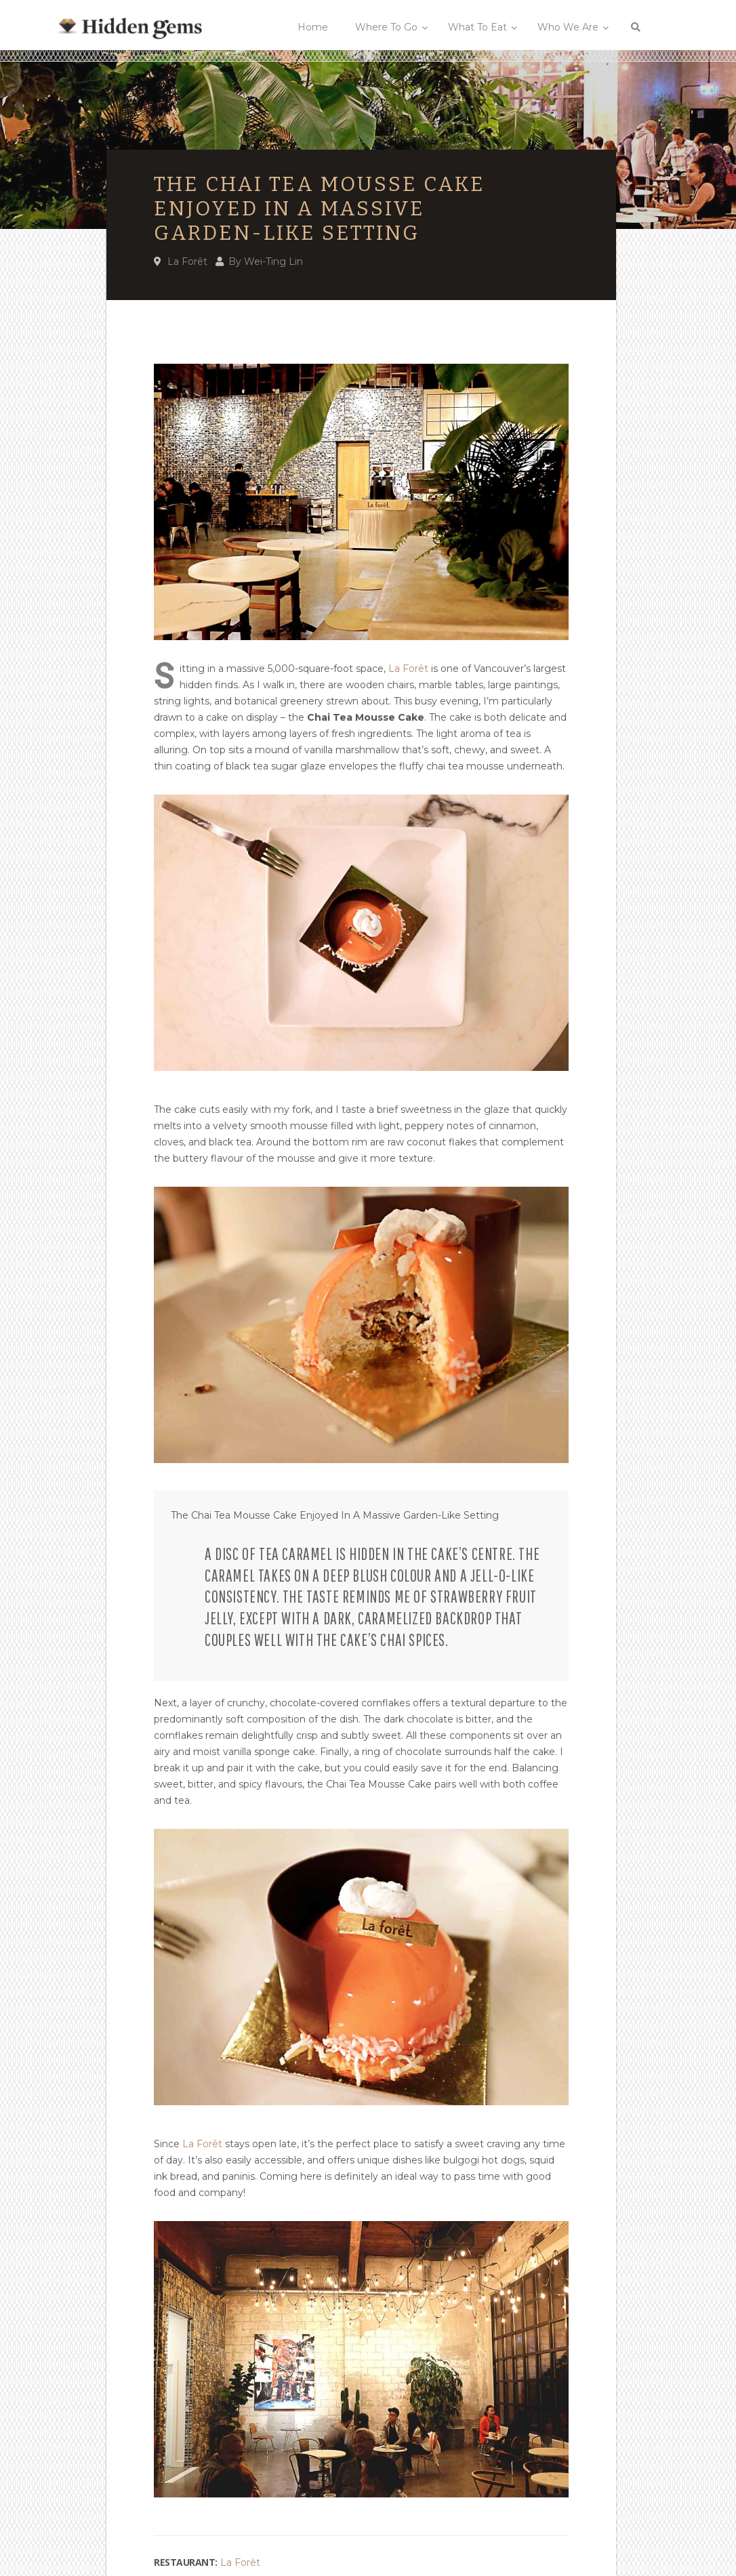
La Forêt (187, 261)
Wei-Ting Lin (273, 261)
